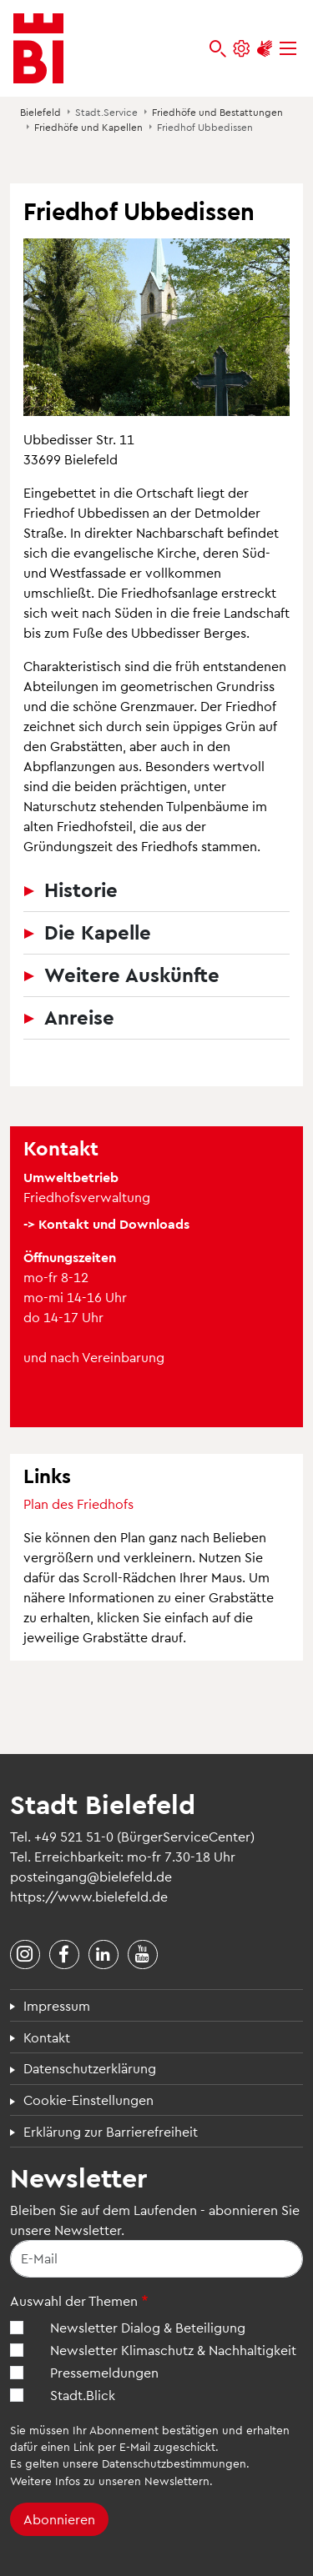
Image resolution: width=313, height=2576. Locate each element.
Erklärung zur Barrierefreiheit (110, 2131)
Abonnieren (59, 2519)
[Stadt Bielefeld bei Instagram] (25, 1955)
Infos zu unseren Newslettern (132, 2480)
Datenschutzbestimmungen (174, 2463)
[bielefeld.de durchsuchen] (218, 49)
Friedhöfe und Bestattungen (217, 112)
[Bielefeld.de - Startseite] (38, 48)
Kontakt (46, 2037)
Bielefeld (40, 112)
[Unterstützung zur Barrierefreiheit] (264, 49)
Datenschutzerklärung (89, 2068)
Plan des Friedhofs (78, 1503)
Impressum (56, 2005)
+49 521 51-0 (74, 1836)
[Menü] (288, 49)
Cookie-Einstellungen (88, 2099)
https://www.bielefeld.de (89, 1896)
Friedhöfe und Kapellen (88, 127)
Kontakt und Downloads (113, 1223)
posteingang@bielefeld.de (91, 1876)
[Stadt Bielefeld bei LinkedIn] (103, 1955)
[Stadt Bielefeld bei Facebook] (64, 1955)
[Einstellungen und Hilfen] (241, 49)
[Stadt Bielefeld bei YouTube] (143, 1955)
